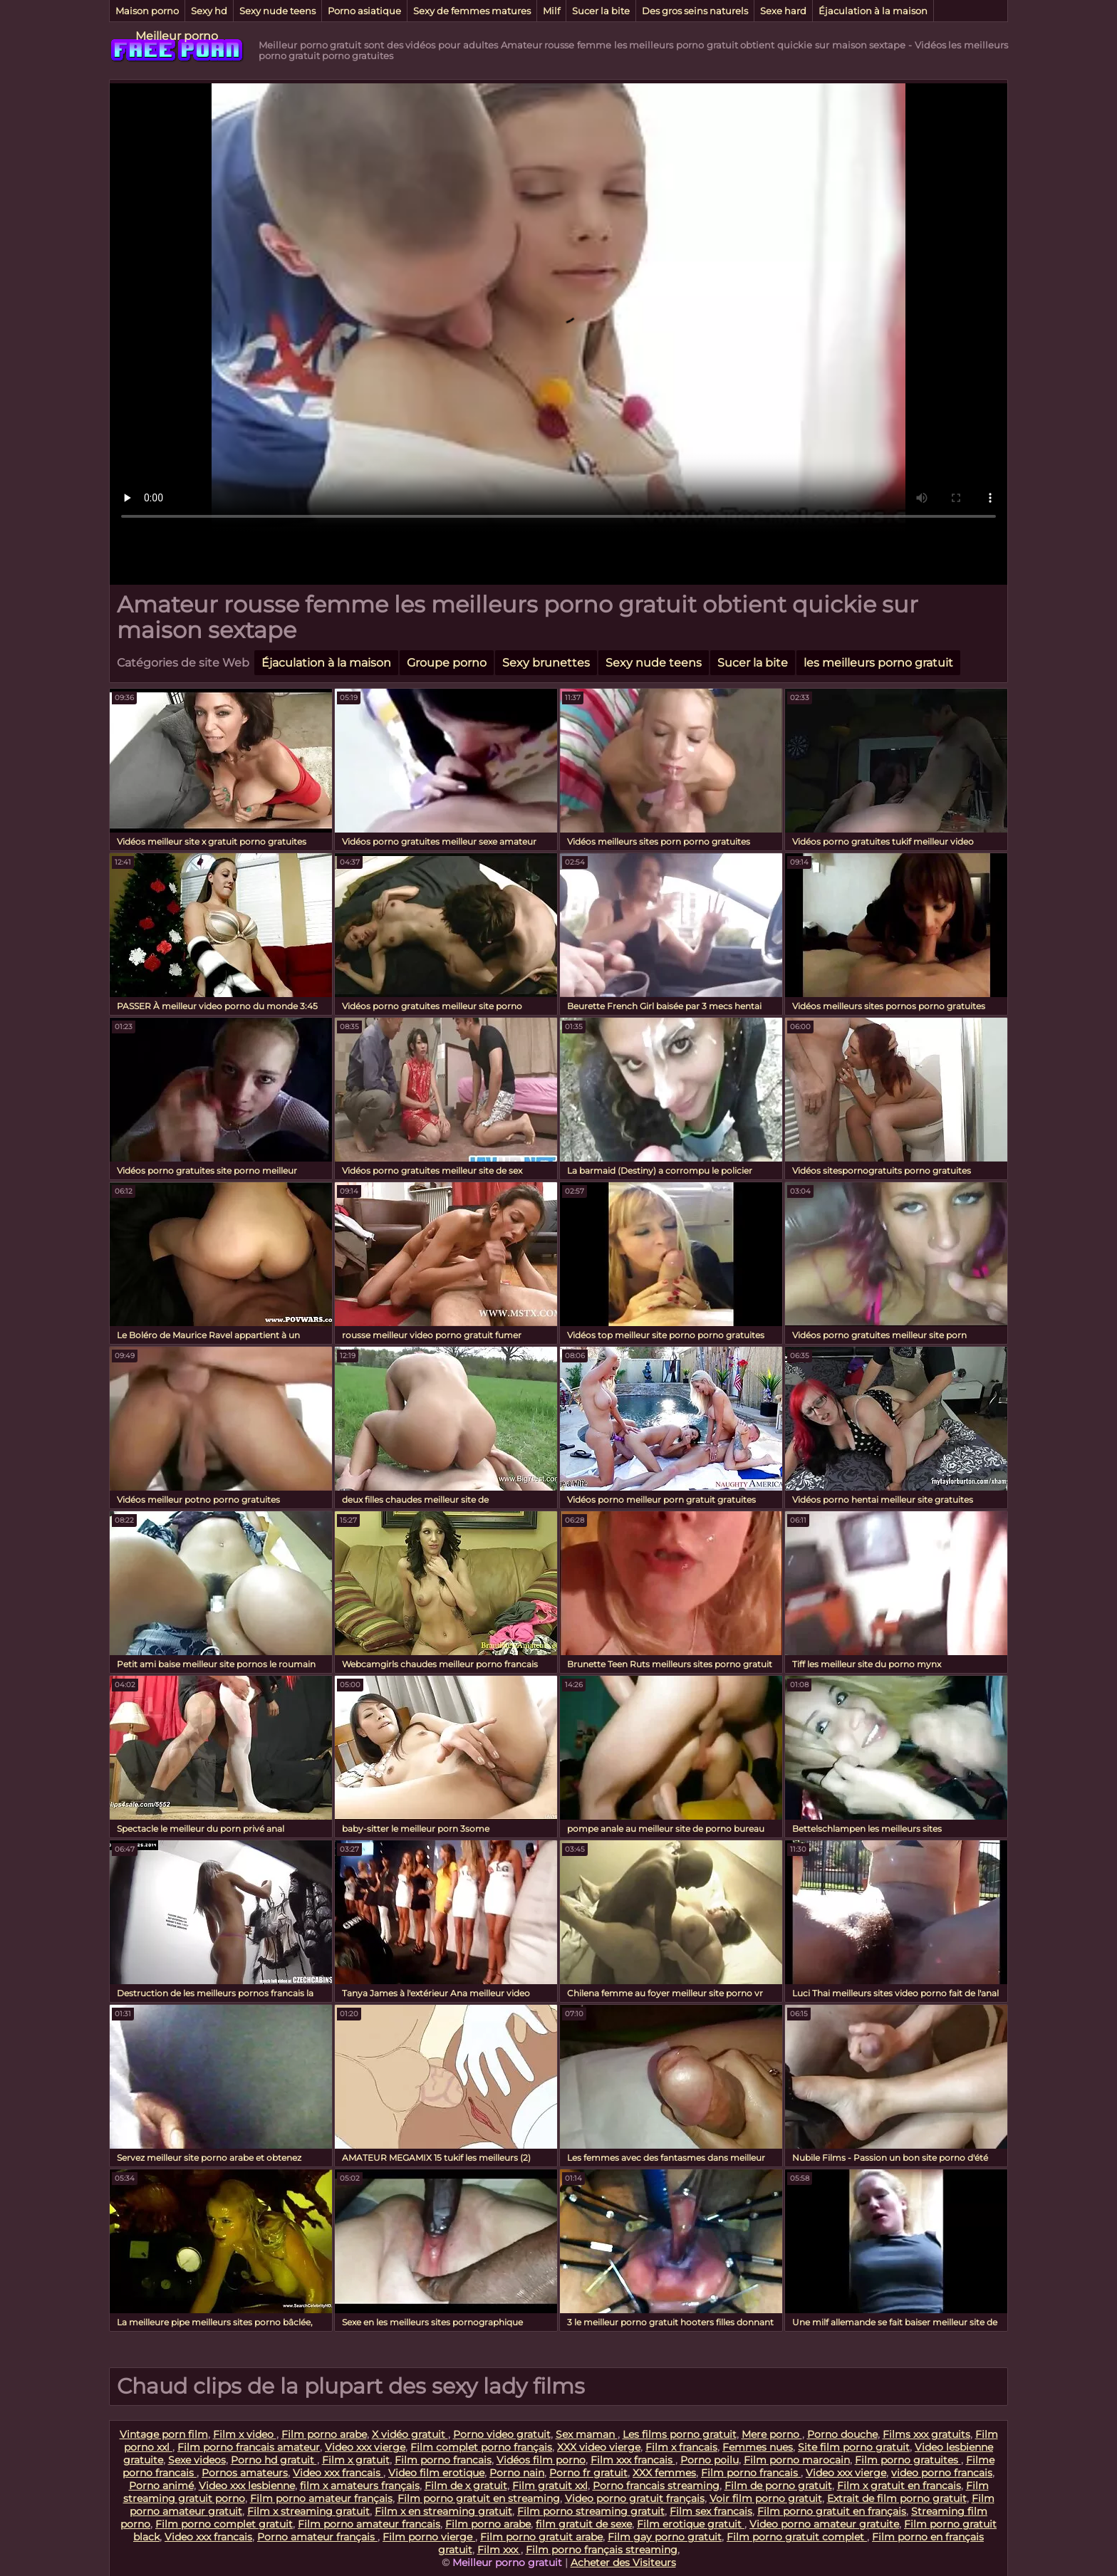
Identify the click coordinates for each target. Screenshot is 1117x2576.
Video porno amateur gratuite (824, 2524)
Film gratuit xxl (550, 2485)
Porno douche (842, 2434)
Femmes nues (757, 2447)
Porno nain (516, 2472)
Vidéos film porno (541, 2460)
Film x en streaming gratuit (443, 2511)
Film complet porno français (481, 2447)
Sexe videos (197, 2460)
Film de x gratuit (466, 2485)
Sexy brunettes (546, 662)
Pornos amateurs (245, 2472)
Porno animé (161, 2485)
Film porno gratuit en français (831, 2511)
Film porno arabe (324, 2434)
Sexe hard (783, 10)
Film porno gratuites (908, 2460)
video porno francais (941, 2472)
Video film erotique (436, 2472)
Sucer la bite (601, 10)
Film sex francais (711, 2511)
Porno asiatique (364, 10)
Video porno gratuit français (635, 2498)
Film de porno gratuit (778, 2485)
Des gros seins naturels (695, 10)
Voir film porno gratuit (766, 2498)
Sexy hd (209, 10)
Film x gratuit (356, 2460)
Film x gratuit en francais (899, 2485)
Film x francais (681, 2447)
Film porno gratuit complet (797, 2536)
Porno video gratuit (502, 2434)
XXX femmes (664, 2472)
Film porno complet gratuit (224, 2524)
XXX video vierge (598, 2447)
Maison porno (147, 10)
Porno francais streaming (656, 2485)
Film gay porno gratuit (665, 2536)
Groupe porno (447, 662)
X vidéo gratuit (410, 2434)
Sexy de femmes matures (472, 10)
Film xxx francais (633, 2460)
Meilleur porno (176, 36)
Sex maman (587, 2434)
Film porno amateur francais (369, 2524)
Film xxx (499, 2549)
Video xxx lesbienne (247, 2485)
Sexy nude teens (277, 10)
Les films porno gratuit (680, 2434)
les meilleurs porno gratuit (878, 662)
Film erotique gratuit (690, 2524)
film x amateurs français (360, 2485)
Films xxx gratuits (926, 2434)
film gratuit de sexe (584, 2524)
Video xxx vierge (365, 2447)
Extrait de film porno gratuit (897, 2498)
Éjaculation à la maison (873, 10)
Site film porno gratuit (854, 2447)
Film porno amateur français (321, 2498)
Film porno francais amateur (248, 2447)
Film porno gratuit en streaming (479, 2498)
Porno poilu (709, 2460)
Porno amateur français (317, 2536)
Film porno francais (443, 2460)
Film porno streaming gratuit (591, 2511)
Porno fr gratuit (588, 2472)
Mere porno (772, 2434)
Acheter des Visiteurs (623, 2562)
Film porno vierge (429, 2536)
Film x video (244, 2434)
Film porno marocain (797, 2460)
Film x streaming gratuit (308, 2511)
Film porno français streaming (601, 2549)
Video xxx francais (338, 2472)
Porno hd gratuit (274, 2460)
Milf (551, 10)
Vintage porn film (164, 2434)
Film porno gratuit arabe (541, 2536)
